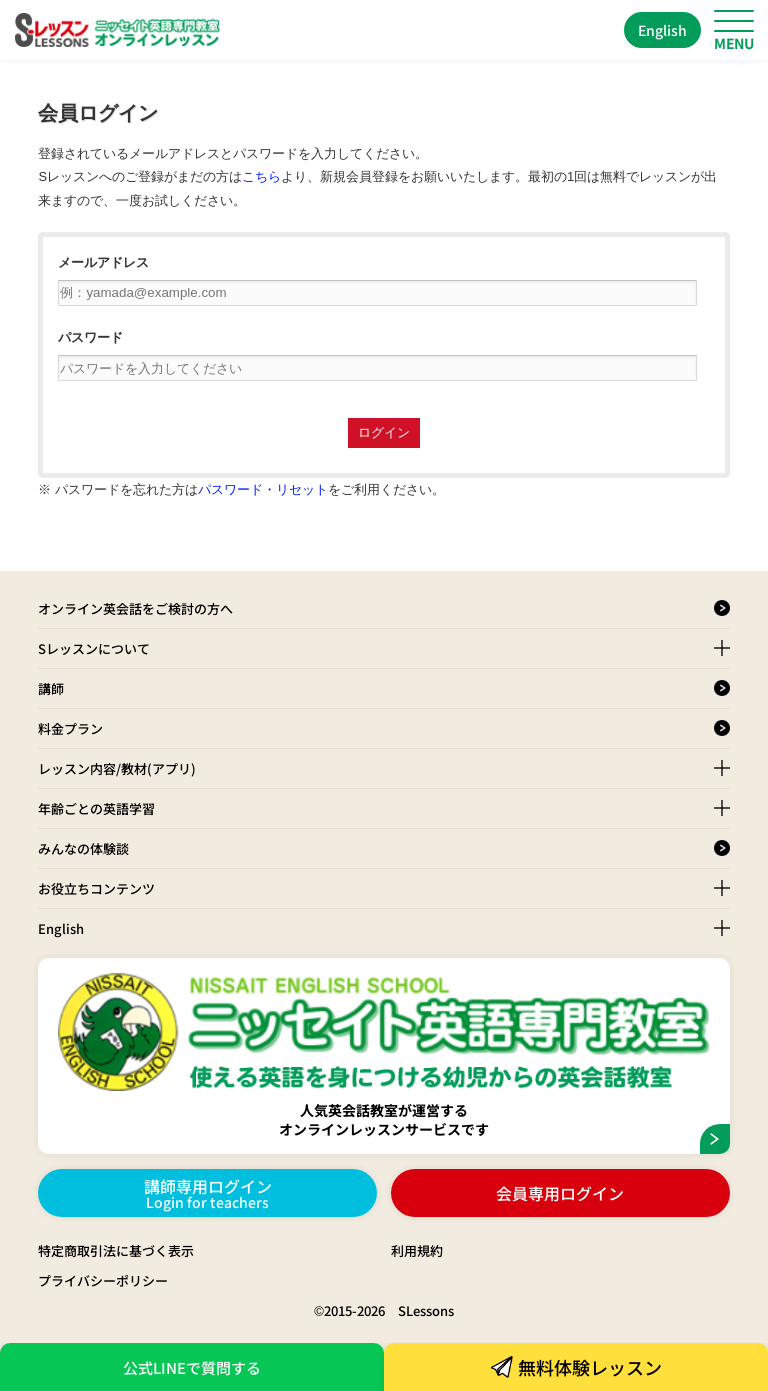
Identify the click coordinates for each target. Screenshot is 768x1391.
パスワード (90, 337)
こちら (261, 176)
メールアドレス (103, 262)
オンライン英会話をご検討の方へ (135, 608)
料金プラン (70, 728)
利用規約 (417, 1250)
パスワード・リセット (263, 489)
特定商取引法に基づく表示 (116, 1250)
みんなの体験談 (83, 848)
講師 (51, 688)
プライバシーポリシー (103, 1280)
